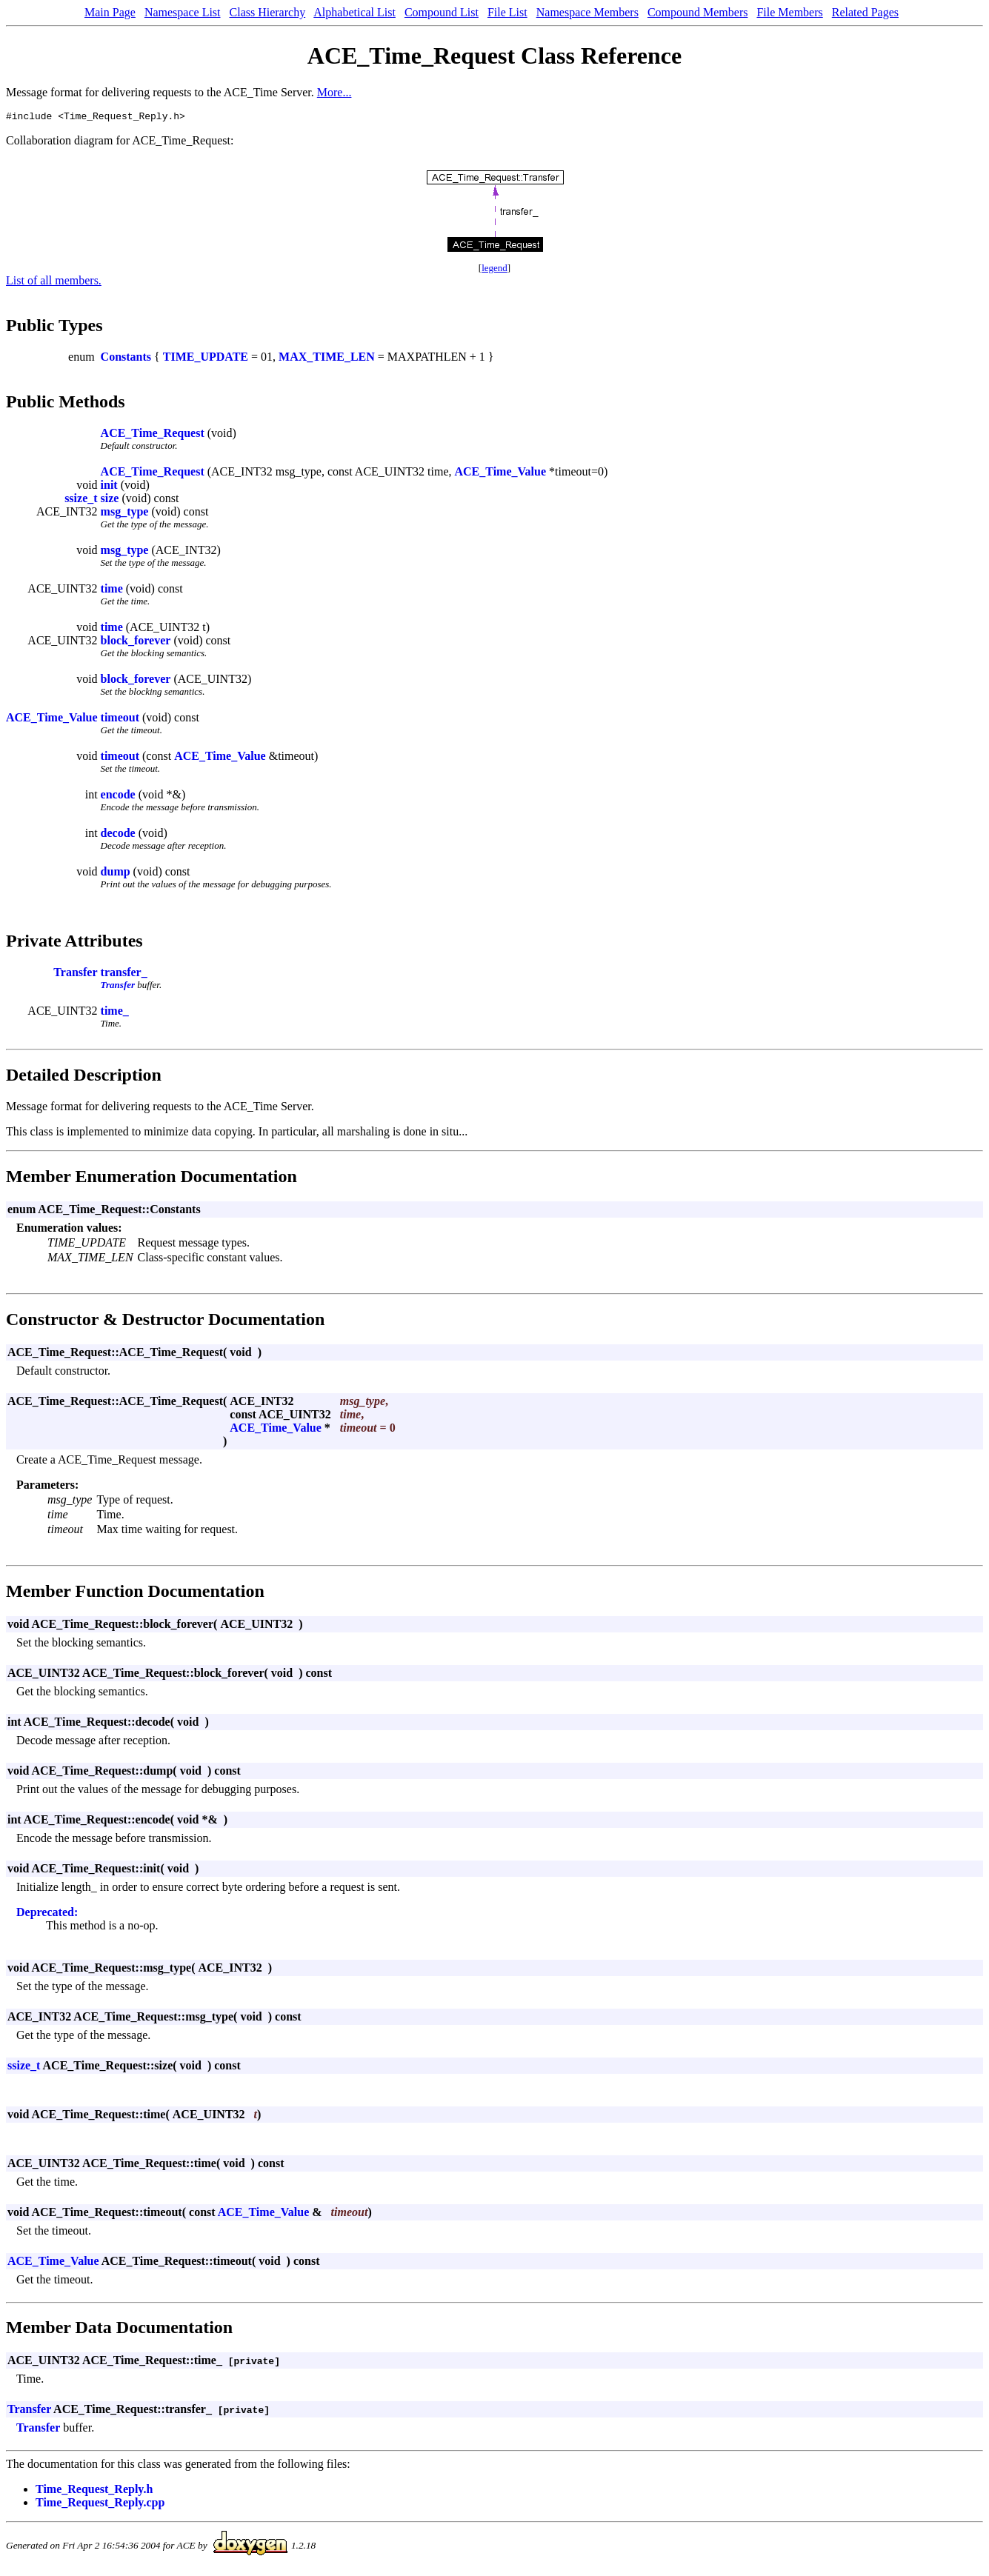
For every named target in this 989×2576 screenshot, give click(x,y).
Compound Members (697, 12)
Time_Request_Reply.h (94, 2491)
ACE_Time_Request (152, 435)
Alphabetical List (354, 12)
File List (507, 12)
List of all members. (53, 282)
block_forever (136, 642)
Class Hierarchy (268, 12)
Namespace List (182, 12)
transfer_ (124, 974)
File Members (789, 12)
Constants (126, 359)
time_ (115, 1013)
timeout (120, 719)
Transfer (75, 974)
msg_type (125, 513)
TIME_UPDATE (205, 359)
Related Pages (865, 12)
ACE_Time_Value (500, 473)
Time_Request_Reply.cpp (100, 2504)
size (110, 500)
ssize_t (80, 500)
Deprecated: (47, 1914)
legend (494, 270)
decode (118, 835)
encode (118, 796)
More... (334, 92)
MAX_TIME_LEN (327, 359)
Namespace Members (587, 12)
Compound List (441, 12)
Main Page (110, 12)
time (112, 590)
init (109, 487)
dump (115, 873)
